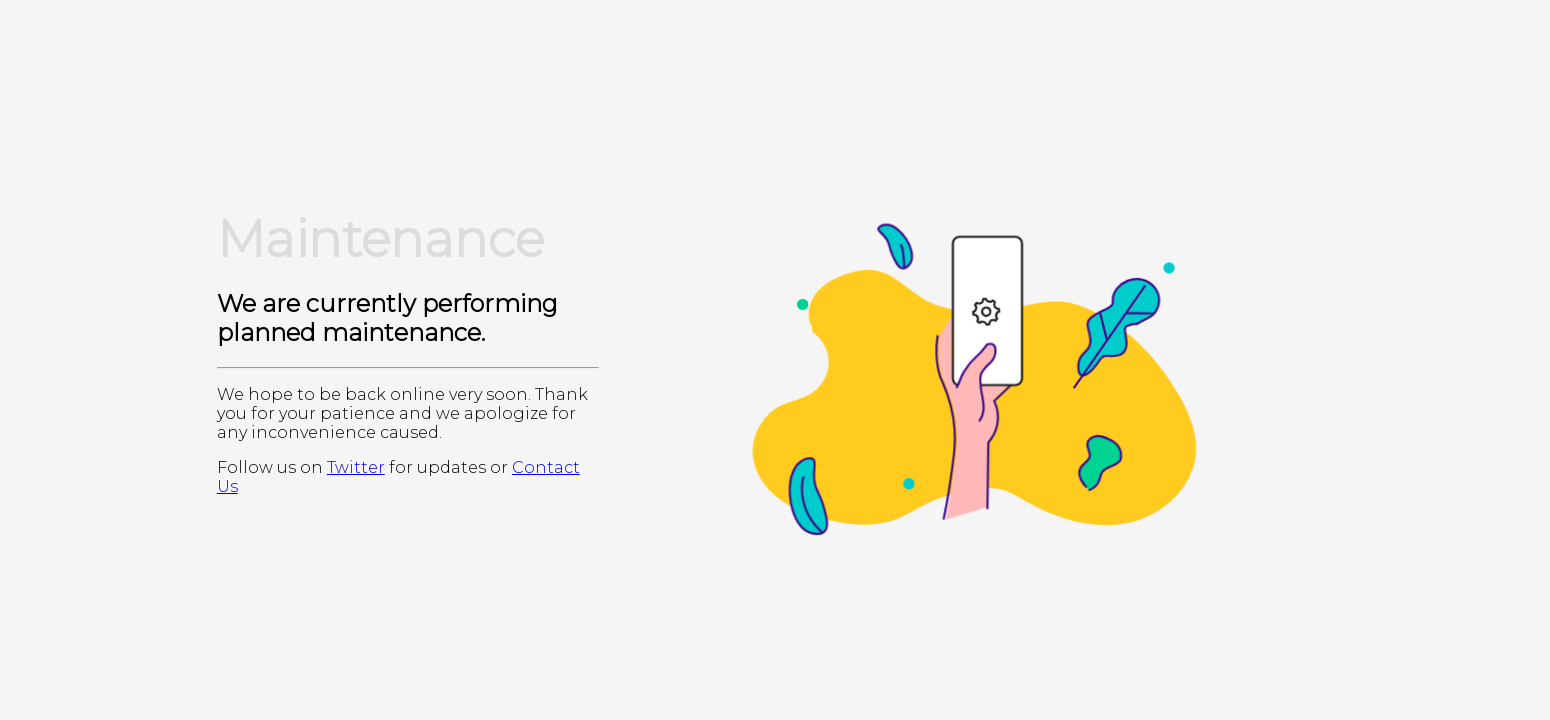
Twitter (356, 467)
